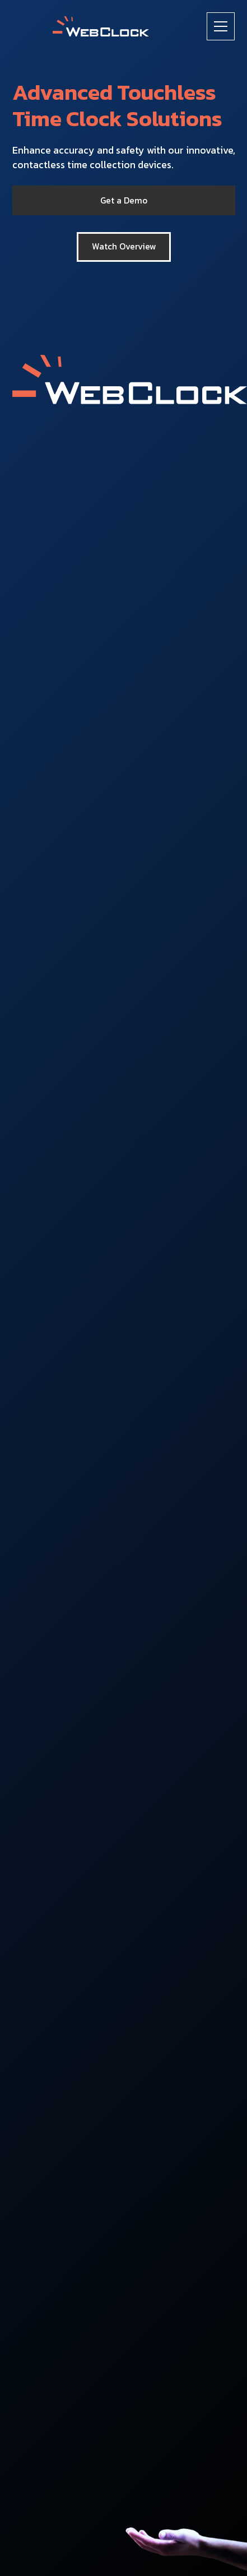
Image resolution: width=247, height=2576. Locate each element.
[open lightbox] (124, 247)
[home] (101, 26)
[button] (221, 26)
